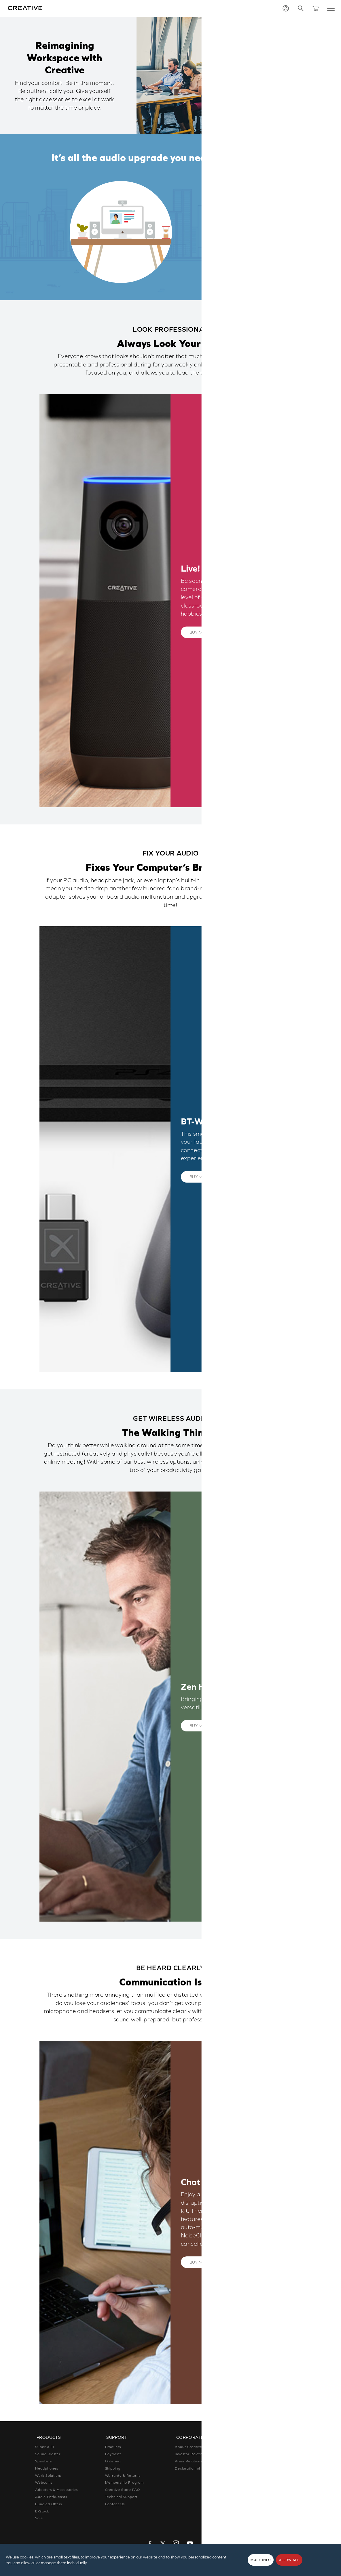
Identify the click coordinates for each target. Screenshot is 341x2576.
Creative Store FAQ (122, 2489)
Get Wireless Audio (238, 241)
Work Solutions (48, 2474)
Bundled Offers (48, 2503)
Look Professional (236, 211)
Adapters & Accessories (56, 2489)
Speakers (43, 2460)
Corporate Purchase (263, 2482)
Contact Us (115, 2503)
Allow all (289, 2560)
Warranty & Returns (123, 2474)
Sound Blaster (47, 2453)
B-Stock (42, 2510)
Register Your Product (265, 2475)
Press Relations (188, 2460)
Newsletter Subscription (266, 2468)
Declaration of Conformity (198, 2467)
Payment (113, 2453)
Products (113, 2446)
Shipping (113, 2467)
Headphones (46, 2467)
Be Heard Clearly (234, 256)
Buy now (199, 632)
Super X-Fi (44, 2446)
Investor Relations (191, 2453)
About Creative (188, 2446)
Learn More (235, 632)
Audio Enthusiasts (51, 2496)
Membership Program (124, 2482)
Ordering (113, 2460)
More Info (261, 2560)
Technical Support (121, 2496)
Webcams (43, 2482)
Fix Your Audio (229, 226)
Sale (39, 2517)
